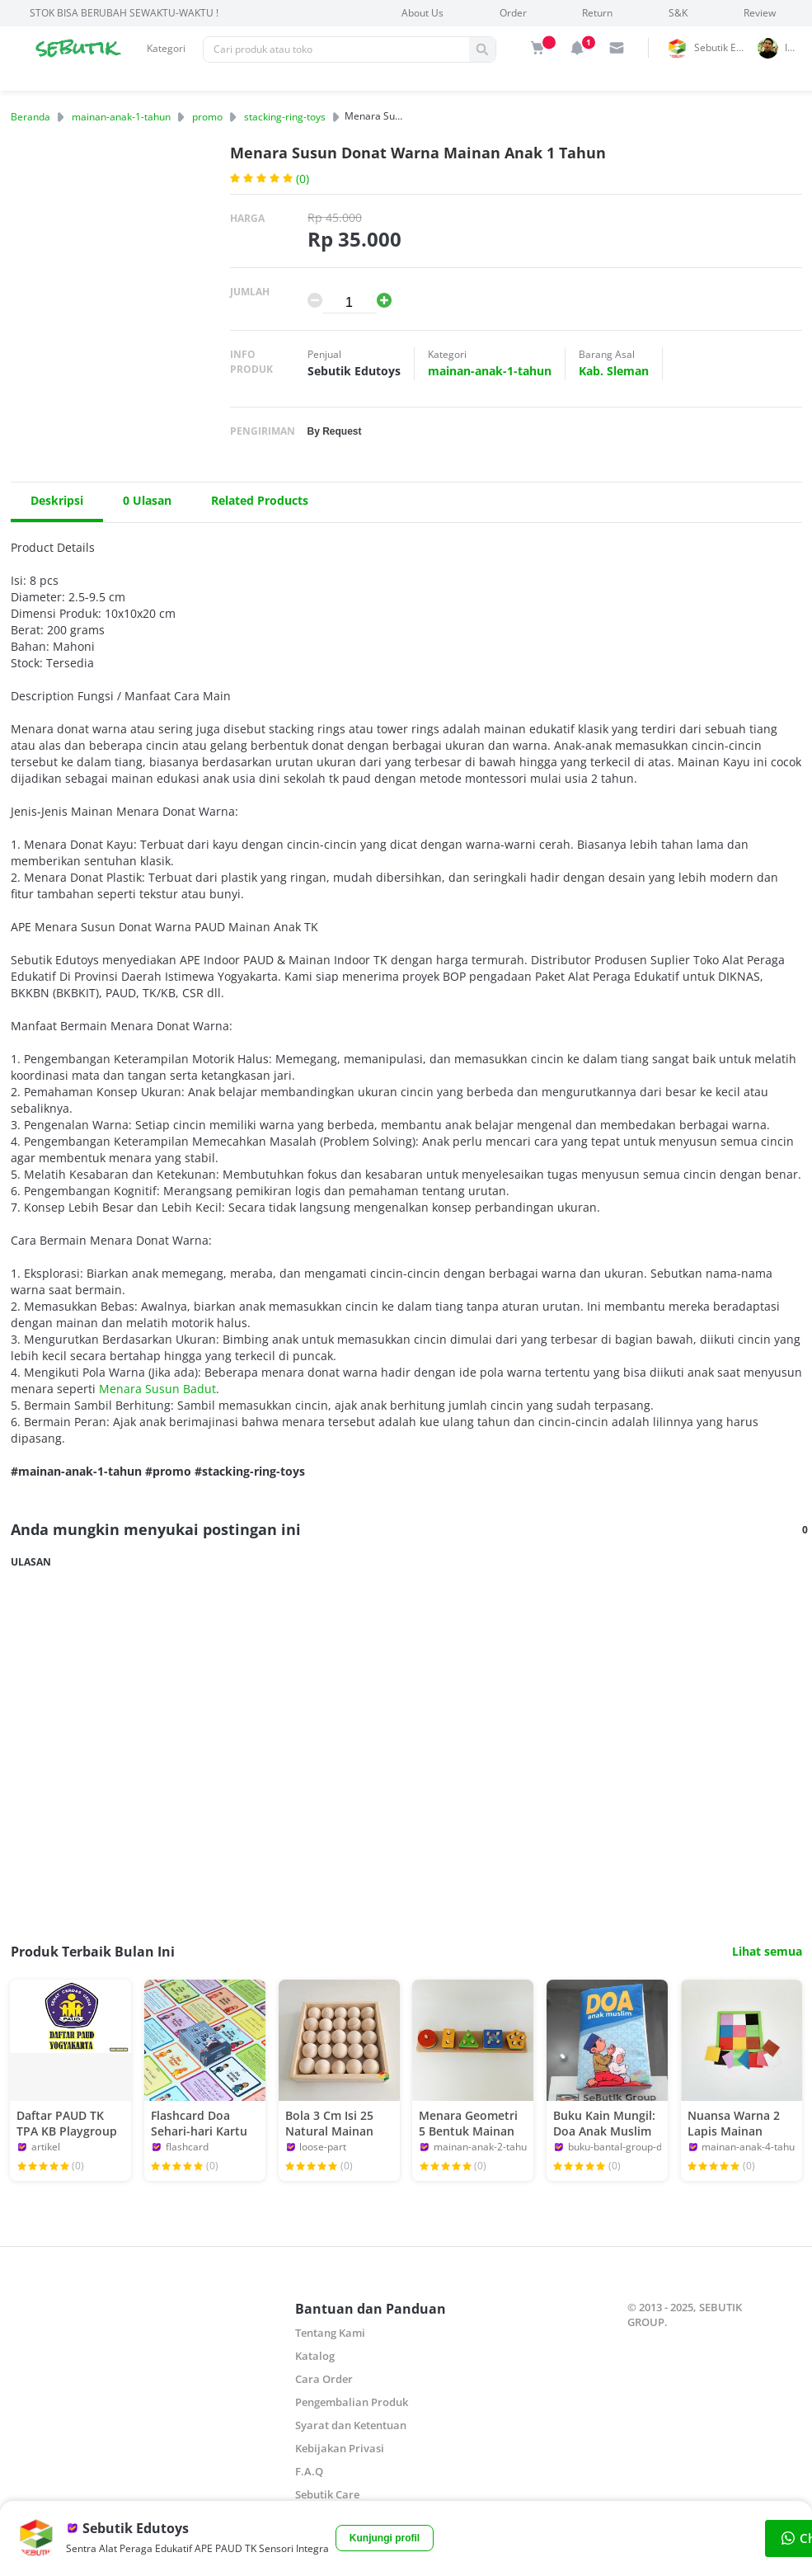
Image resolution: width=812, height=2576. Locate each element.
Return (597, 13)
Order (513, 13)
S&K (678, 13)
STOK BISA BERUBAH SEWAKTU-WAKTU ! (124, 13)
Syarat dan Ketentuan (350, 2425)
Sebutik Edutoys (723, 47)
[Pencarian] (336, 49)
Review (760, 13)
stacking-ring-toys (285, 117)
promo (207, 117)
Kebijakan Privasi (339, 2448)
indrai (795, 47)
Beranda (30, 117)
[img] (537, 48)
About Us (422, 13)
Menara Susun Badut (157, 1388)
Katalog (315, 2355)
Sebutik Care (327, 2494)
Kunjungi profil (385, 2538)
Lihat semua (767, 1951)
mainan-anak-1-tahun (121, 117)
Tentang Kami (330, 2332)
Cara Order (324, 2378)
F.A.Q (309, 2471)
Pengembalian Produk (351, 2402)
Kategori (166, 48)
